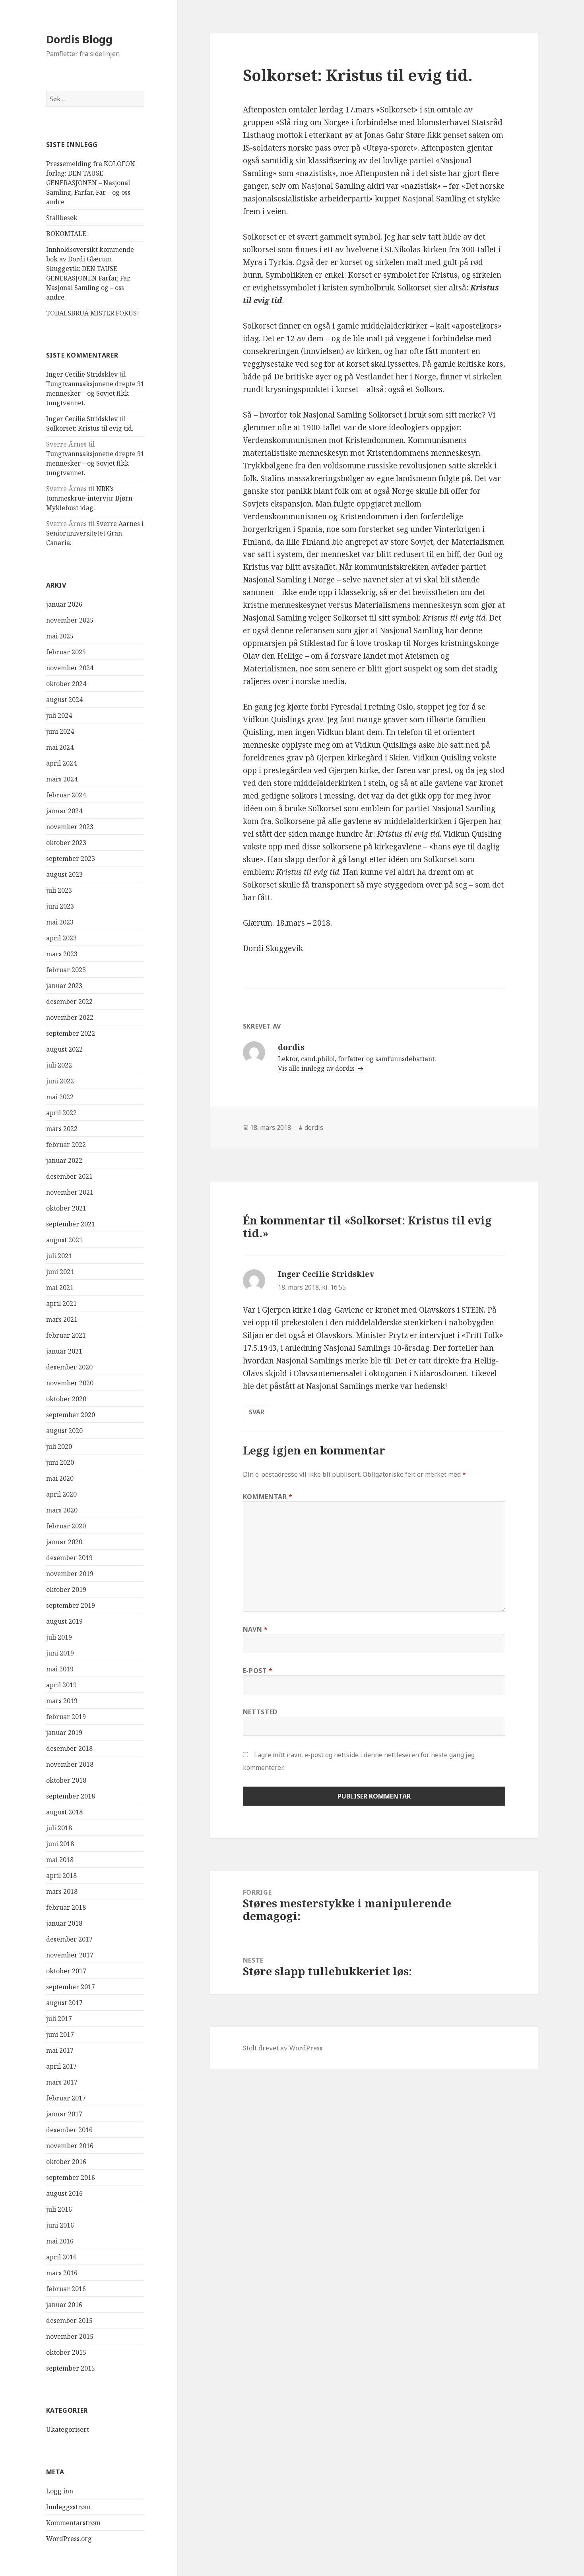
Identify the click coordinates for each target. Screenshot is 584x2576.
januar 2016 (64, 2304)
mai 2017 (60, 2050)
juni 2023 (60, 906)
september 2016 (70, 2177)
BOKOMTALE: (67, 233)
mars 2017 (62, 2082)
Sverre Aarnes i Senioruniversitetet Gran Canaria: (95, 533)
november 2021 (69, 1192)
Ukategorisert (67, 2429)
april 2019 (61, 1685)
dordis (314, 1127)
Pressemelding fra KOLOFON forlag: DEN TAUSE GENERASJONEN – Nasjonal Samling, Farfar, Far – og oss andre (90, 182)
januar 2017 (64, 2114)
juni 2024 (60, 731)
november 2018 (69, 1764)
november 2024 (69, 667)
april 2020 (61, 1494)
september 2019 (70, 1605)
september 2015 (70, 2368)
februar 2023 (66, 969)
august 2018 (64, 1812)
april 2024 (61, 763)
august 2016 (64, 2193)
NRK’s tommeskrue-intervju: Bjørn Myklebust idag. (89, 498)
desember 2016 (69, 2129)
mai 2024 (60, 747)
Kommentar (268, 1496)
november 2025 (69, 620)
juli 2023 (59, 890)
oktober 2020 (66, 1398)
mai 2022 (60, 1097)
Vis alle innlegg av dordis (317, 1068)
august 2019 (64, 1621)
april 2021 (61, 1303)
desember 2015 (69, 2320)
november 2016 (69, 2145)
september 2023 (70, 858)
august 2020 (64, 1430)
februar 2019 (66, 1716)
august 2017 (64, 2002)
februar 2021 (66, 1335)
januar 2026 (64, 604)
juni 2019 (60, 1653)
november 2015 (69, 2336)
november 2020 (69, 1383)
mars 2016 (62, 2273)
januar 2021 (64, 1351)
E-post (258, 1670)
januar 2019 (64, 1732)
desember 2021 (69, 1176)
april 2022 (61, 1112)
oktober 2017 (66, 1971)
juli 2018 (59, 1828)
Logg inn (59, 2491)
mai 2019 (60, 1669)
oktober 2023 (66, 842)
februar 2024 (66, 795)
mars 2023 (62, 954)
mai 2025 (60, 636)
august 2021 (64, 1240)
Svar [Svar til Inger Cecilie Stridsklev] (256, 1412)
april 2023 (61, 938)
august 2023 (64, 874)
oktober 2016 (66, 2161)
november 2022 (69, 1017)
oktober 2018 (66, 1780)
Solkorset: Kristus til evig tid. (90, 428)
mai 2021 (60, 1287)
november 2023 (69, 826)
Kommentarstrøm (73, 2522)
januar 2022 (64, 1160)
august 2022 (64, 1049)
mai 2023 (60, 922)
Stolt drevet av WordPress (282, 2048)
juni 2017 (60, 2034)
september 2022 (70, 1033)
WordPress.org (69, 2538)
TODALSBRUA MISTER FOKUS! (92, 313)
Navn (255, 1629)
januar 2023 (64, 985)
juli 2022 (59, 1065)
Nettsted (260, 1712)
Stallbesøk (62, 217)
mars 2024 (62, 779)
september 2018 (70, 1796)
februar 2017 (66, 2098)
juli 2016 (59, 2209)
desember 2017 (69, 1939)
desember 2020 (69, 1367)
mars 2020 (62, 1510)
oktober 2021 (66, 1208)
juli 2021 (59, 1255)
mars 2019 (62, 1700)
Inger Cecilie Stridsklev (82, 374)
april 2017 (61, 2066)
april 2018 (61, 1875)
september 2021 (70, 1224)
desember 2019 (69, 1557)
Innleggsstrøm (68, 2507)
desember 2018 (69, 1748)
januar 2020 (64, 1541)
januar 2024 (64, 810)
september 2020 (70, 1414)
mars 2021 (62, 1319)
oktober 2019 (66, 1589)
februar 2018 (66, 1907)
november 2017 (69, 1955)
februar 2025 (66, 652)
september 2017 (70, 1986)
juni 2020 (60, 1462)
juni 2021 (60, 1271)
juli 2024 (59, 715)
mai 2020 (60, 1478)
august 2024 (64, 699)
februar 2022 (66, 1144)
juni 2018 (60, 1843)
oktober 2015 (66, 2352)
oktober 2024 (66, 683)
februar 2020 (66, 1526)
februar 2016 (66, 2288)
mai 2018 (60, 1859)
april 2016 (61, 2257)
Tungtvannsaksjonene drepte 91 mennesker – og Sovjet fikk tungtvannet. (95, 393)
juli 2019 (59, 1637)
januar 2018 (64, 1923)
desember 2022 (69, 1001)
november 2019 (69, 1573)
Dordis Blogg (79, 39)
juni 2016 (60, 2225)
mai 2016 (60, 2241)
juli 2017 (59, 2018)
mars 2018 (62, 1891)
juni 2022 (60, 1081)
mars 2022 (62, 1128)
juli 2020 (59, 1446)
